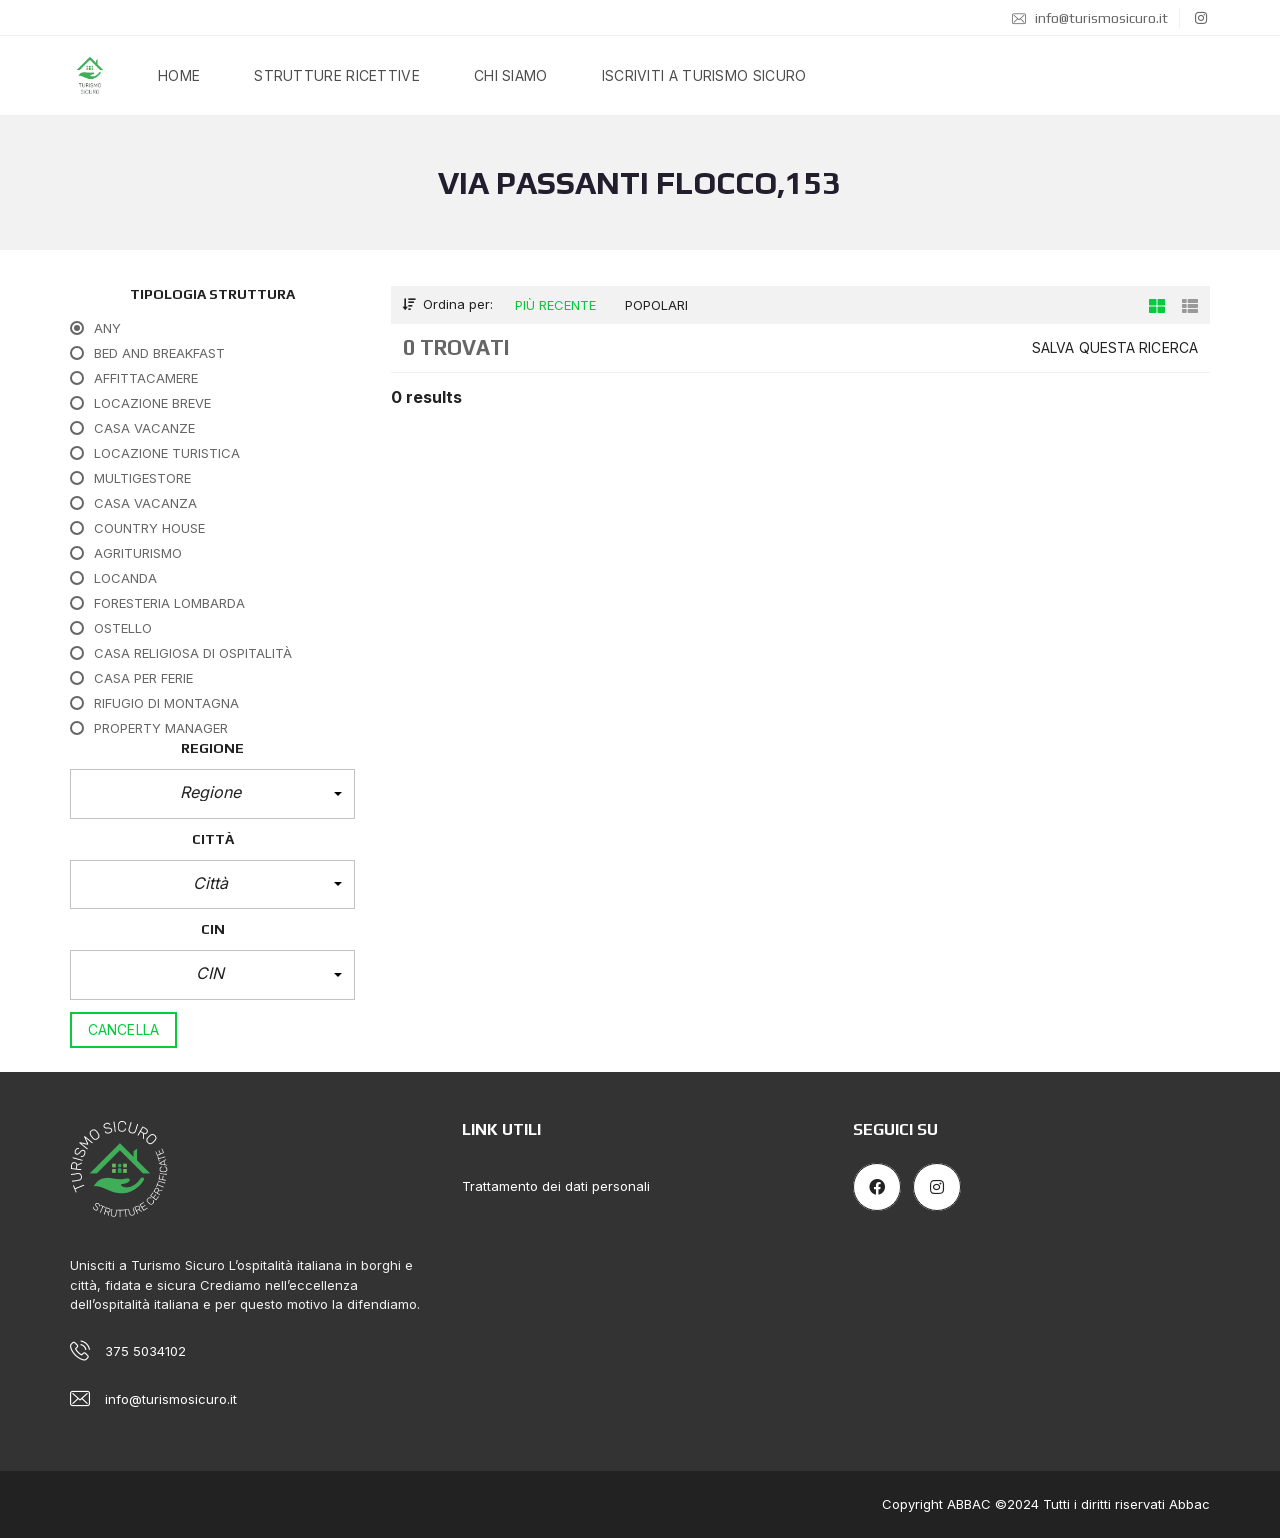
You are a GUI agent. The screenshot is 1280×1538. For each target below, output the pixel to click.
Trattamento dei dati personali (556, 1186)
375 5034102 (145, 1351)
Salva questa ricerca (1115, 347)
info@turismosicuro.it (1090, 18)
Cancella (123, 1029)
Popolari (656, 305)
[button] (212, 794)
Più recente (555, 305)
